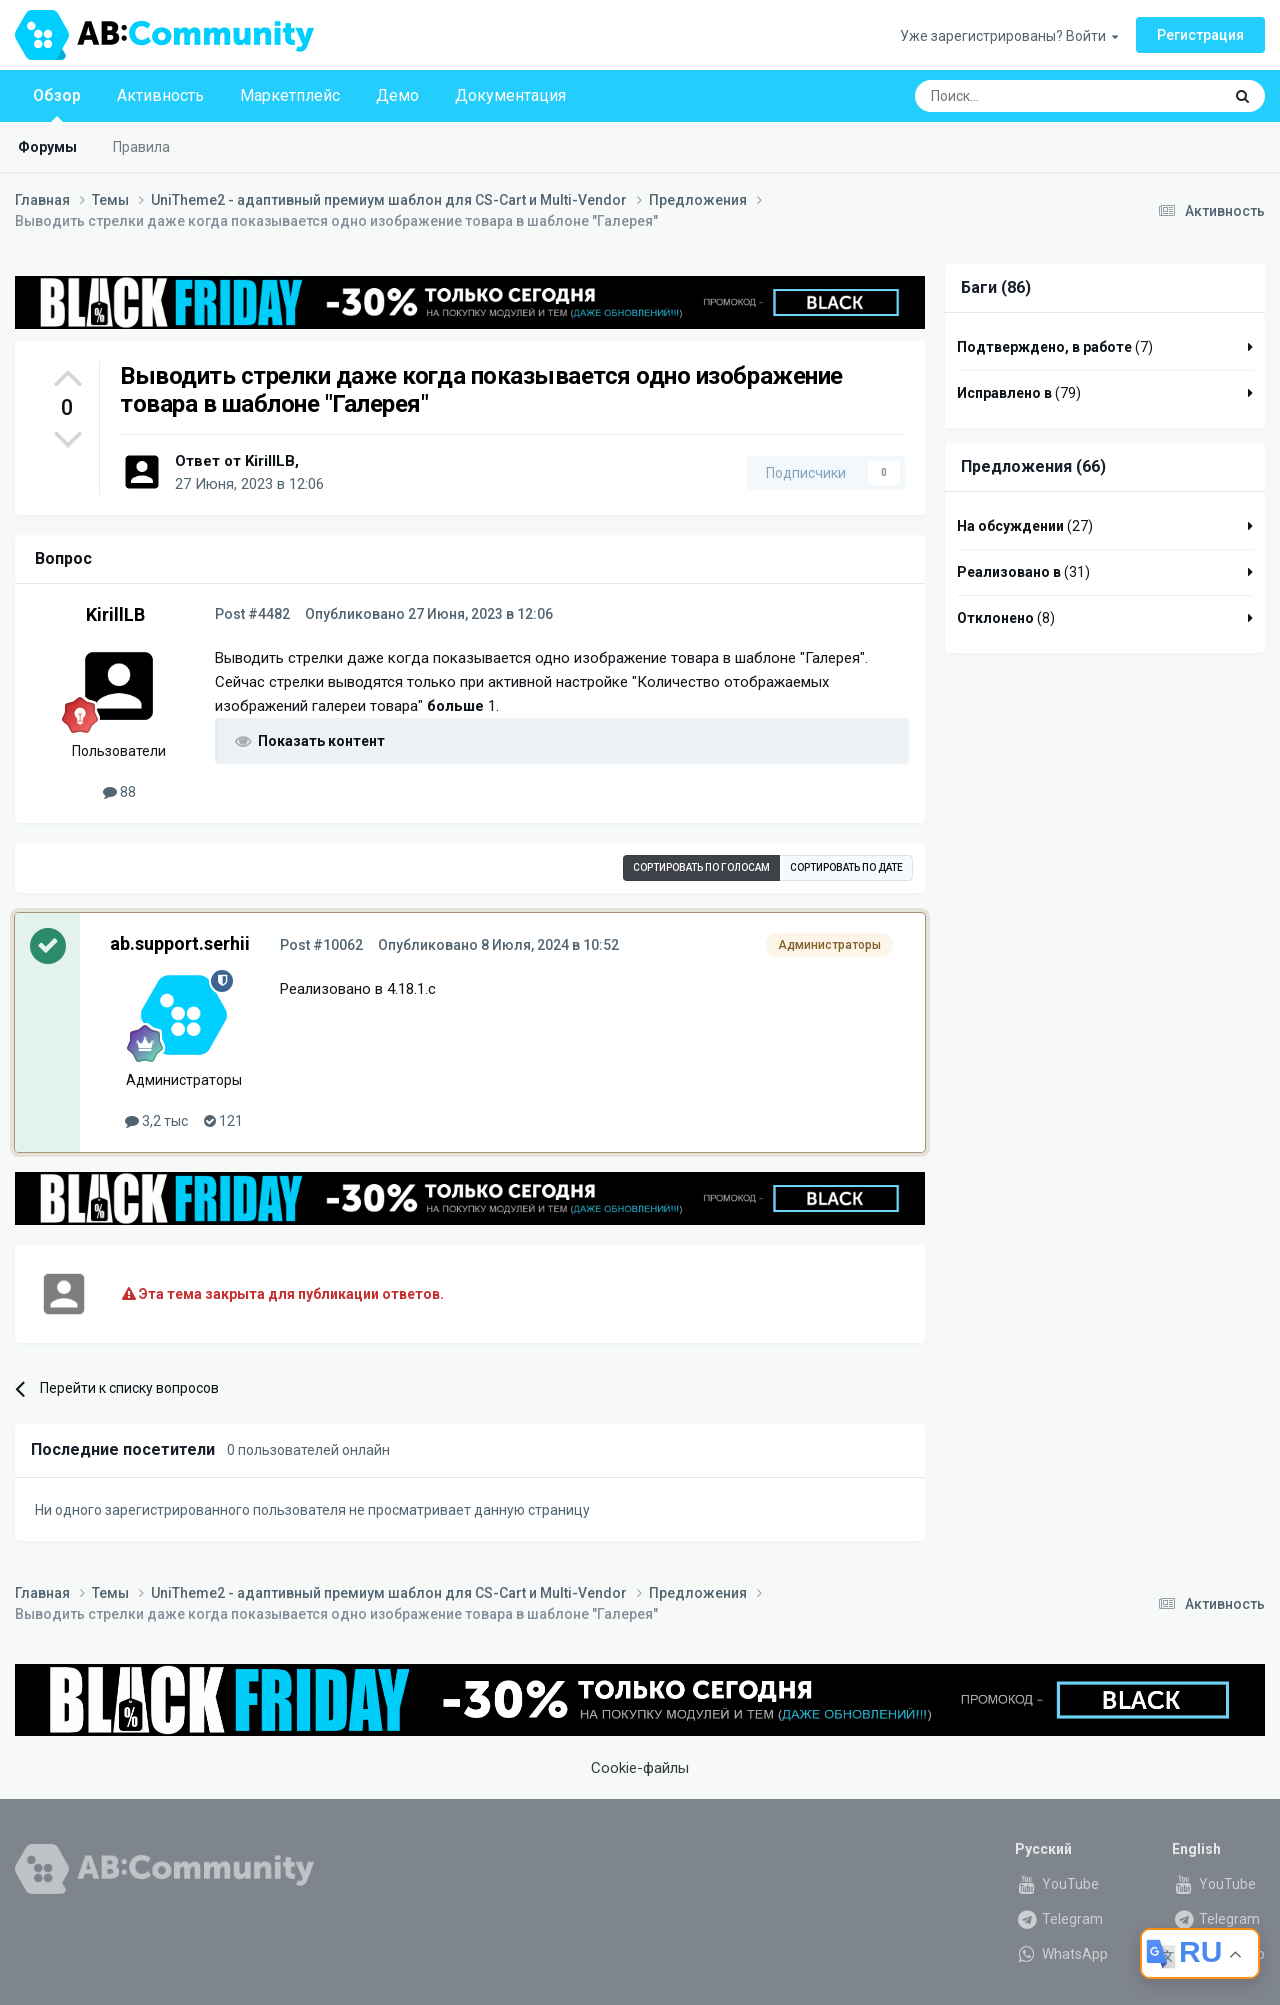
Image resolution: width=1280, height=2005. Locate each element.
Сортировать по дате (846, 867)
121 (223, 1121)
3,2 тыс (156, 1121)
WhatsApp (1061, 1954)
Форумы (47, 147)
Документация (510, 95)
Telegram (1059, 1919)
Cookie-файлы (640, 1768)
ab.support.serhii (180, 943)
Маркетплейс (290, 95)
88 (119, 792)
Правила (141, 147)
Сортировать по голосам (701, 867)
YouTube (1057, 1884)
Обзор (57, 104)
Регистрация (1200, 35)
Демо (397, 95)
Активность (160, 95)
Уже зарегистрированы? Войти (1009, 36)
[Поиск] (1022, 96)
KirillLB (270, 461)
